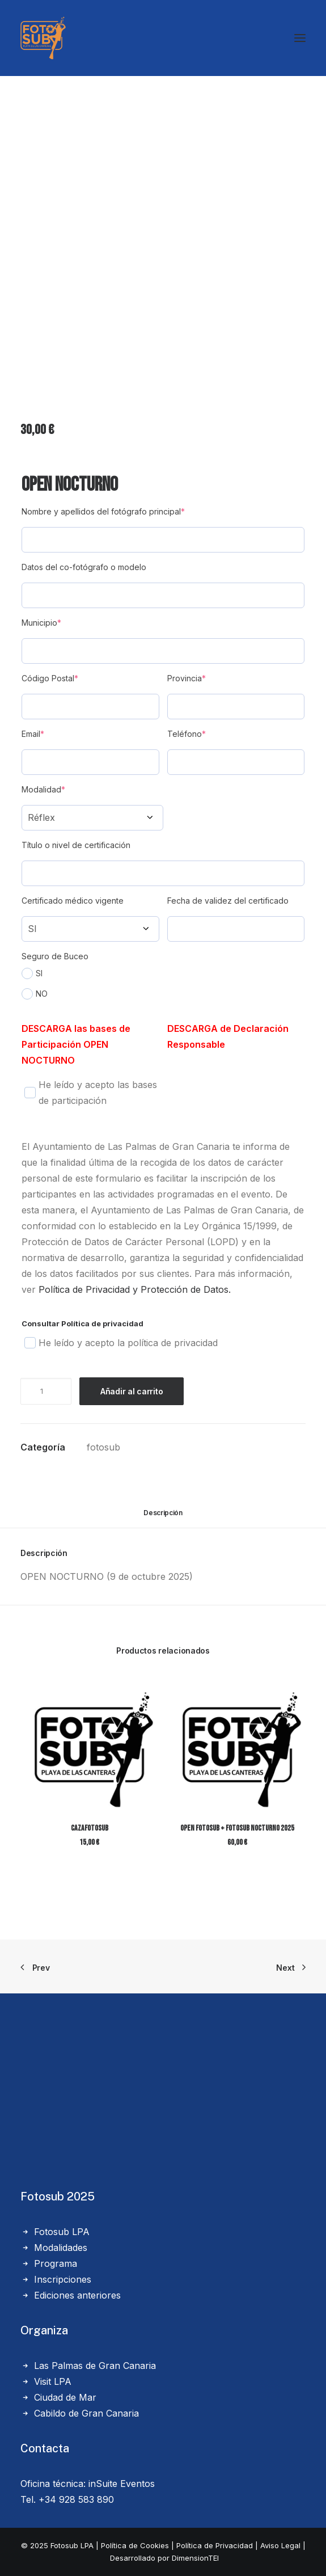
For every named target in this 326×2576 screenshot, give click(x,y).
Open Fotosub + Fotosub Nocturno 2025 (237, 1828)
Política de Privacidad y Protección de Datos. (135, 1289)
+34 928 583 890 (76, 2499)
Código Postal (50, 678)
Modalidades (60, 2247)
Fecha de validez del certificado (228, 900)
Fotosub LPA (62, 2231)
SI (32, 973)
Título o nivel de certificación (76, 845)
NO (35, 994)
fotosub (103, 1447)
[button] (89, 1745)
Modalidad (43, 789)
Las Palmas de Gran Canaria (95, 2365)
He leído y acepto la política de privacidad (121, 1342)
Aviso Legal (280, 2545)
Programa (55, 2263)
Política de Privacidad (214, 2545)
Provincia (186, 678)
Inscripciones (62, 2279)
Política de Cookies (135, 2545)
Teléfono (186, 734)
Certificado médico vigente (73, 900)
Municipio (41, 622)
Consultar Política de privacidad (82, 1323)
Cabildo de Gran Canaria (86, 2413)
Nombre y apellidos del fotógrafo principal (103, 511)
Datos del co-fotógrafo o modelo (84, 567)
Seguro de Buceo (55, 956)
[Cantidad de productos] (45, 1391)
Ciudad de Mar (65, 2397)
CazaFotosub (89, 1828)
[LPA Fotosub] (43, 38)
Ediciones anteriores (77, 2295)
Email (33, 734)
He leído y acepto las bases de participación (90, 1092)
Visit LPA (52, 2381)
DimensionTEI (195, 2557)
